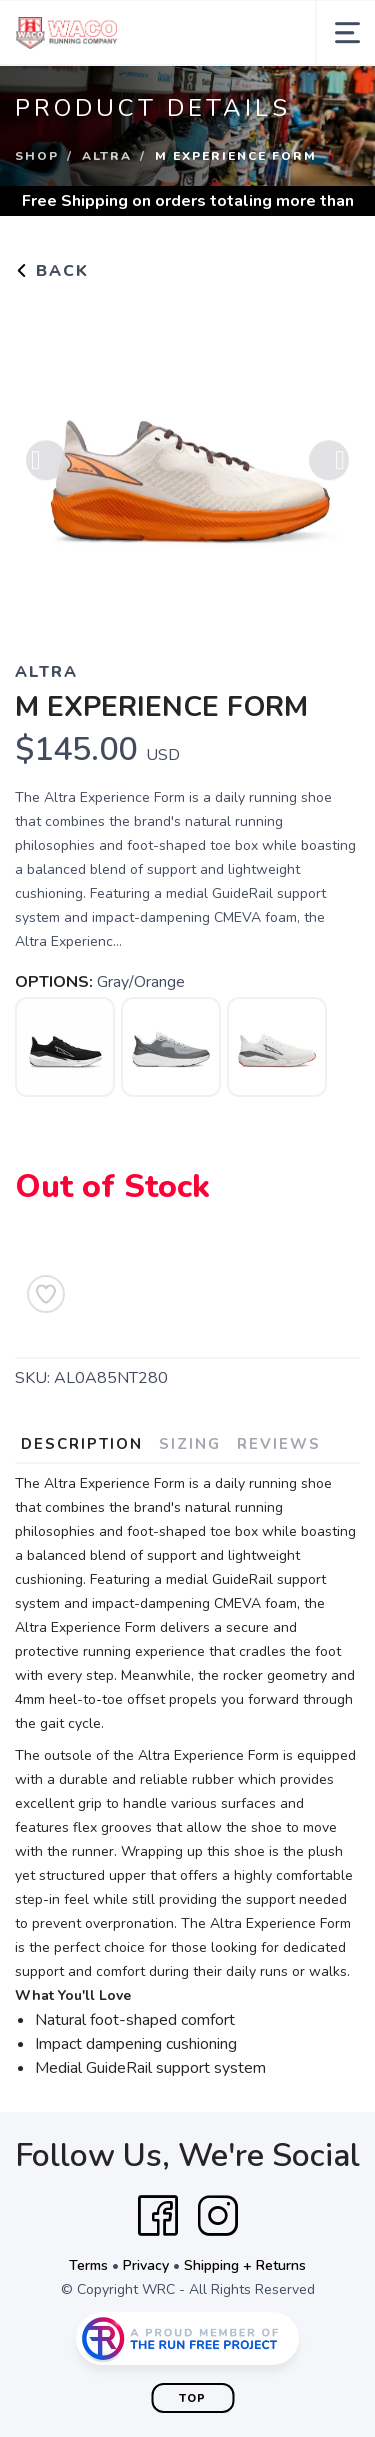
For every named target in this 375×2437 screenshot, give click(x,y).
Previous (46, 464)
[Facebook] (158, 2216)
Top (192, 2398)
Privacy (146, 2265)
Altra (107, 156)
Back (52, 271)
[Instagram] (218, 2216)
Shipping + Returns (245, 2265)
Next (329, 464)
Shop (37, 156)
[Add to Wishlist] (46, 1294)
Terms (88, 2265)
